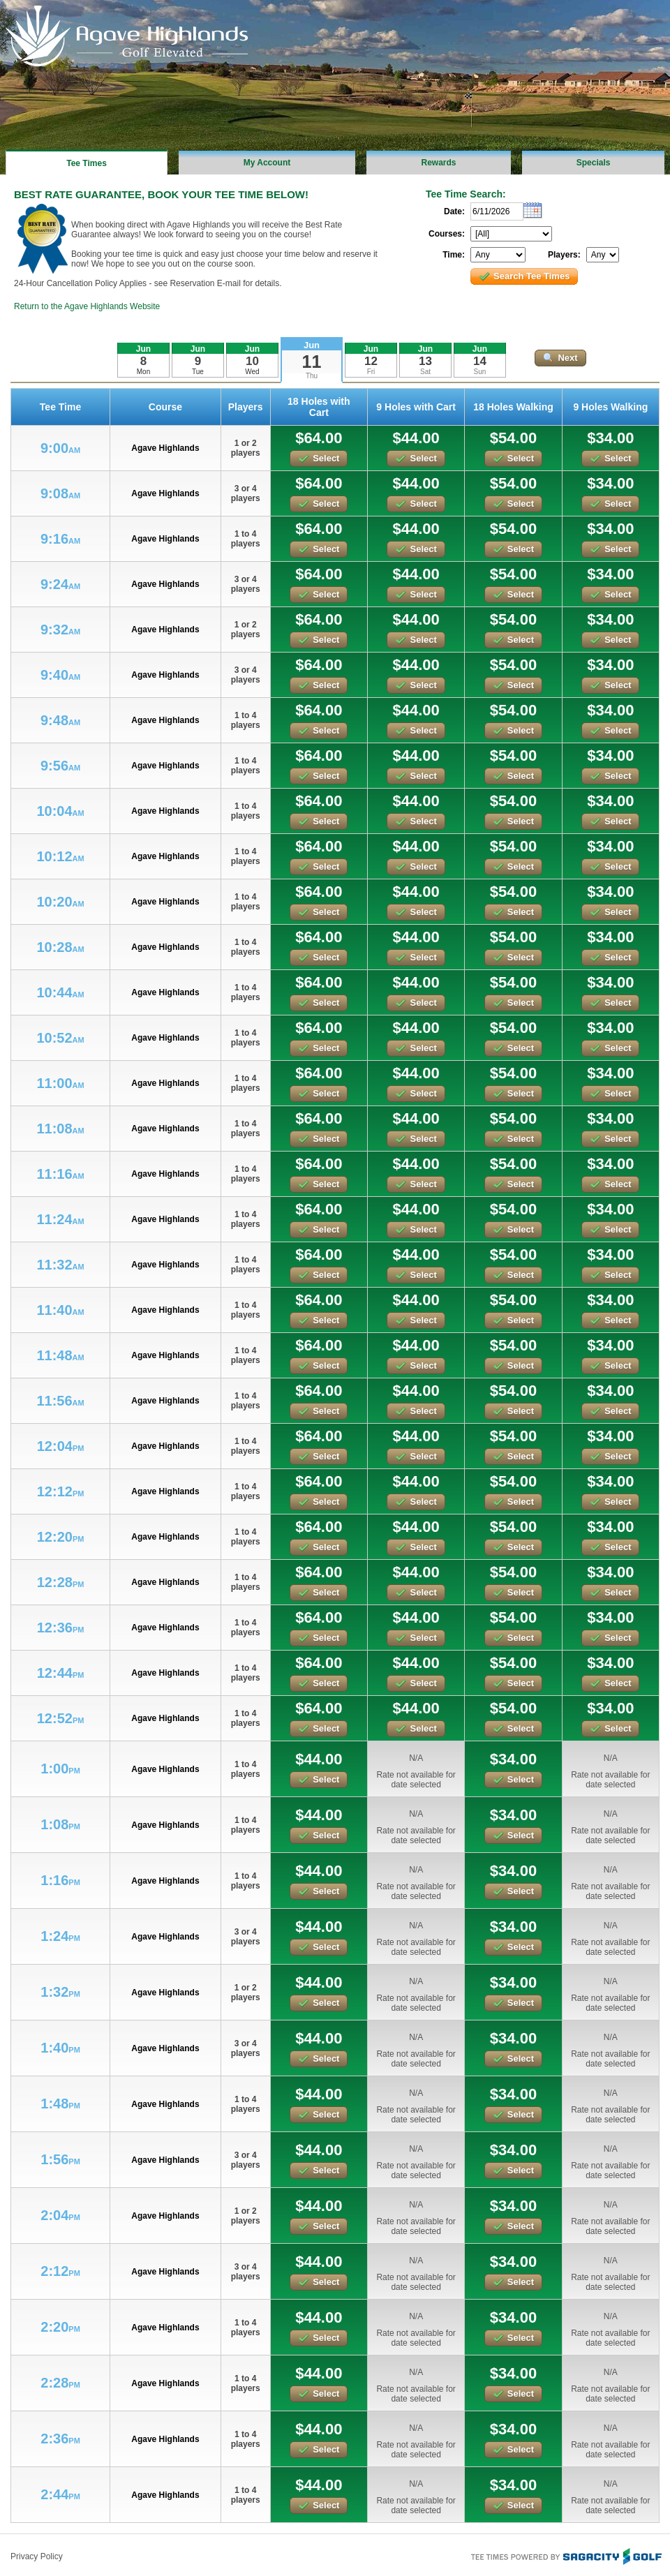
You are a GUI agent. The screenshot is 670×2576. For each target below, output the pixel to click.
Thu (312, 376)
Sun (480, 371)
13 (425, 361)
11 (312, 361)
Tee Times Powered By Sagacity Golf (565, 2555)
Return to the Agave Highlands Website (87, 306)
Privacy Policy (36, 2556)
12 (371, 361)
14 (479, 361)
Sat (425, 371)
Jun (312, 345)
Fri (371, 371)
